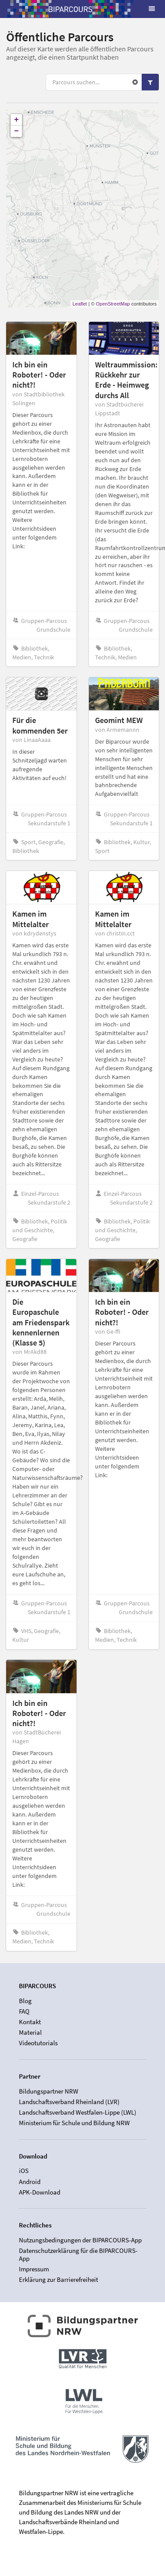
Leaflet (80, 303)
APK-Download (39, 2192)
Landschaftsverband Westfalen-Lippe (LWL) (77, 2112)
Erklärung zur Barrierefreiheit (58, 2279)
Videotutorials (38, 2043)
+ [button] (16, 120)
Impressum (34, 2269)
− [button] (16, 131)
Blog (25, 2001)
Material (30, 2032)
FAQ (24, 2011)
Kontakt (30, 2022)
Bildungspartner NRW (48, 2091)
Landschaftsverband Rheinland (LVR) (69, 2101)
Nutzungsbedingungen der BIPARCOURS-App (80, 2240)
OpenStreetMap (113, 303)
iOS (24, 2171)
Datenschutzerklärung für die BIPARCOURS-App (78, 2254)
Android (29, 2181)
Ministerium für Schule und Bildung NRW (74, 2123)
